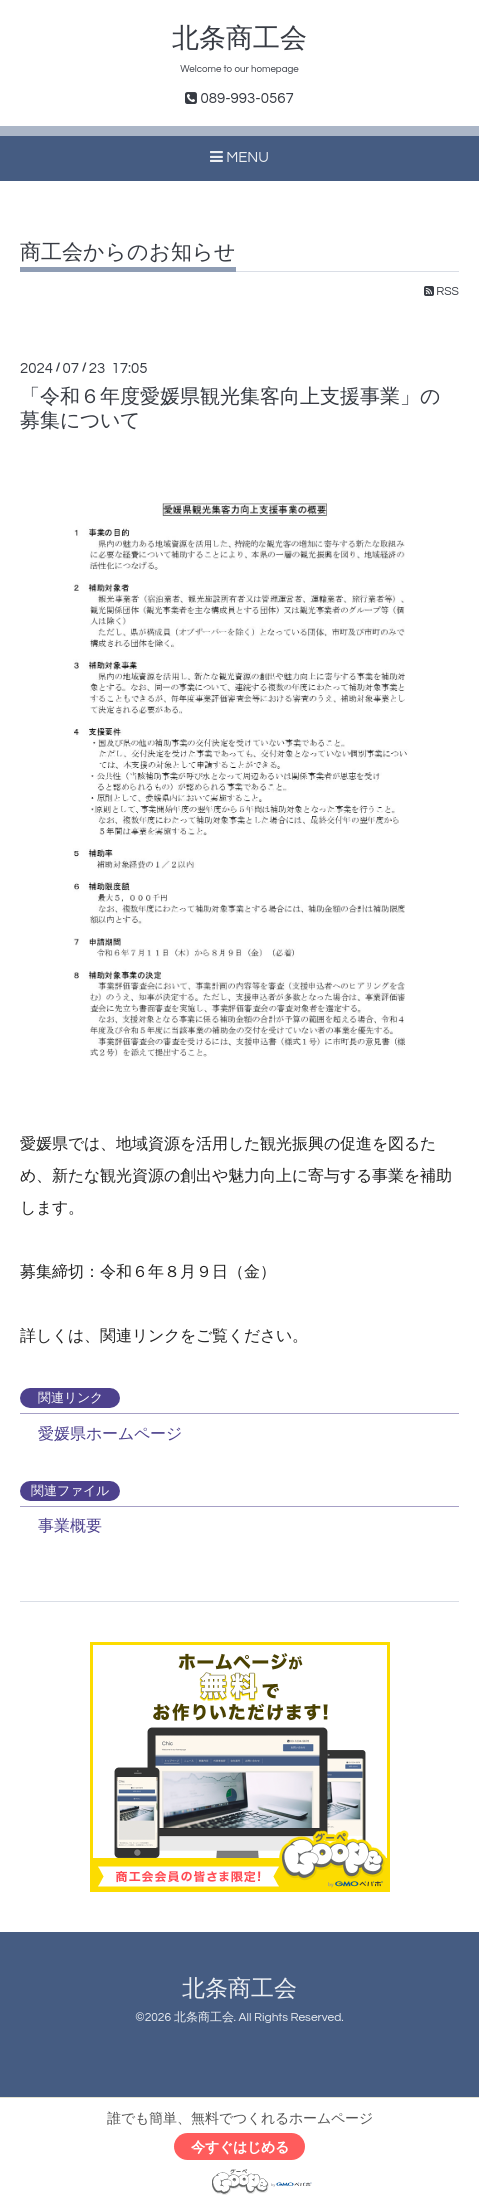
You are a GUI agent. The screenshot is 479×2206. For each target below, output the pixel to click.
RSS (441, 291)
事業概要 (66, 1525)
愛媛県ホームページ (106, 1433)
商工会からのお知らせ (128, 252)
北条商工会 (239, 39)
